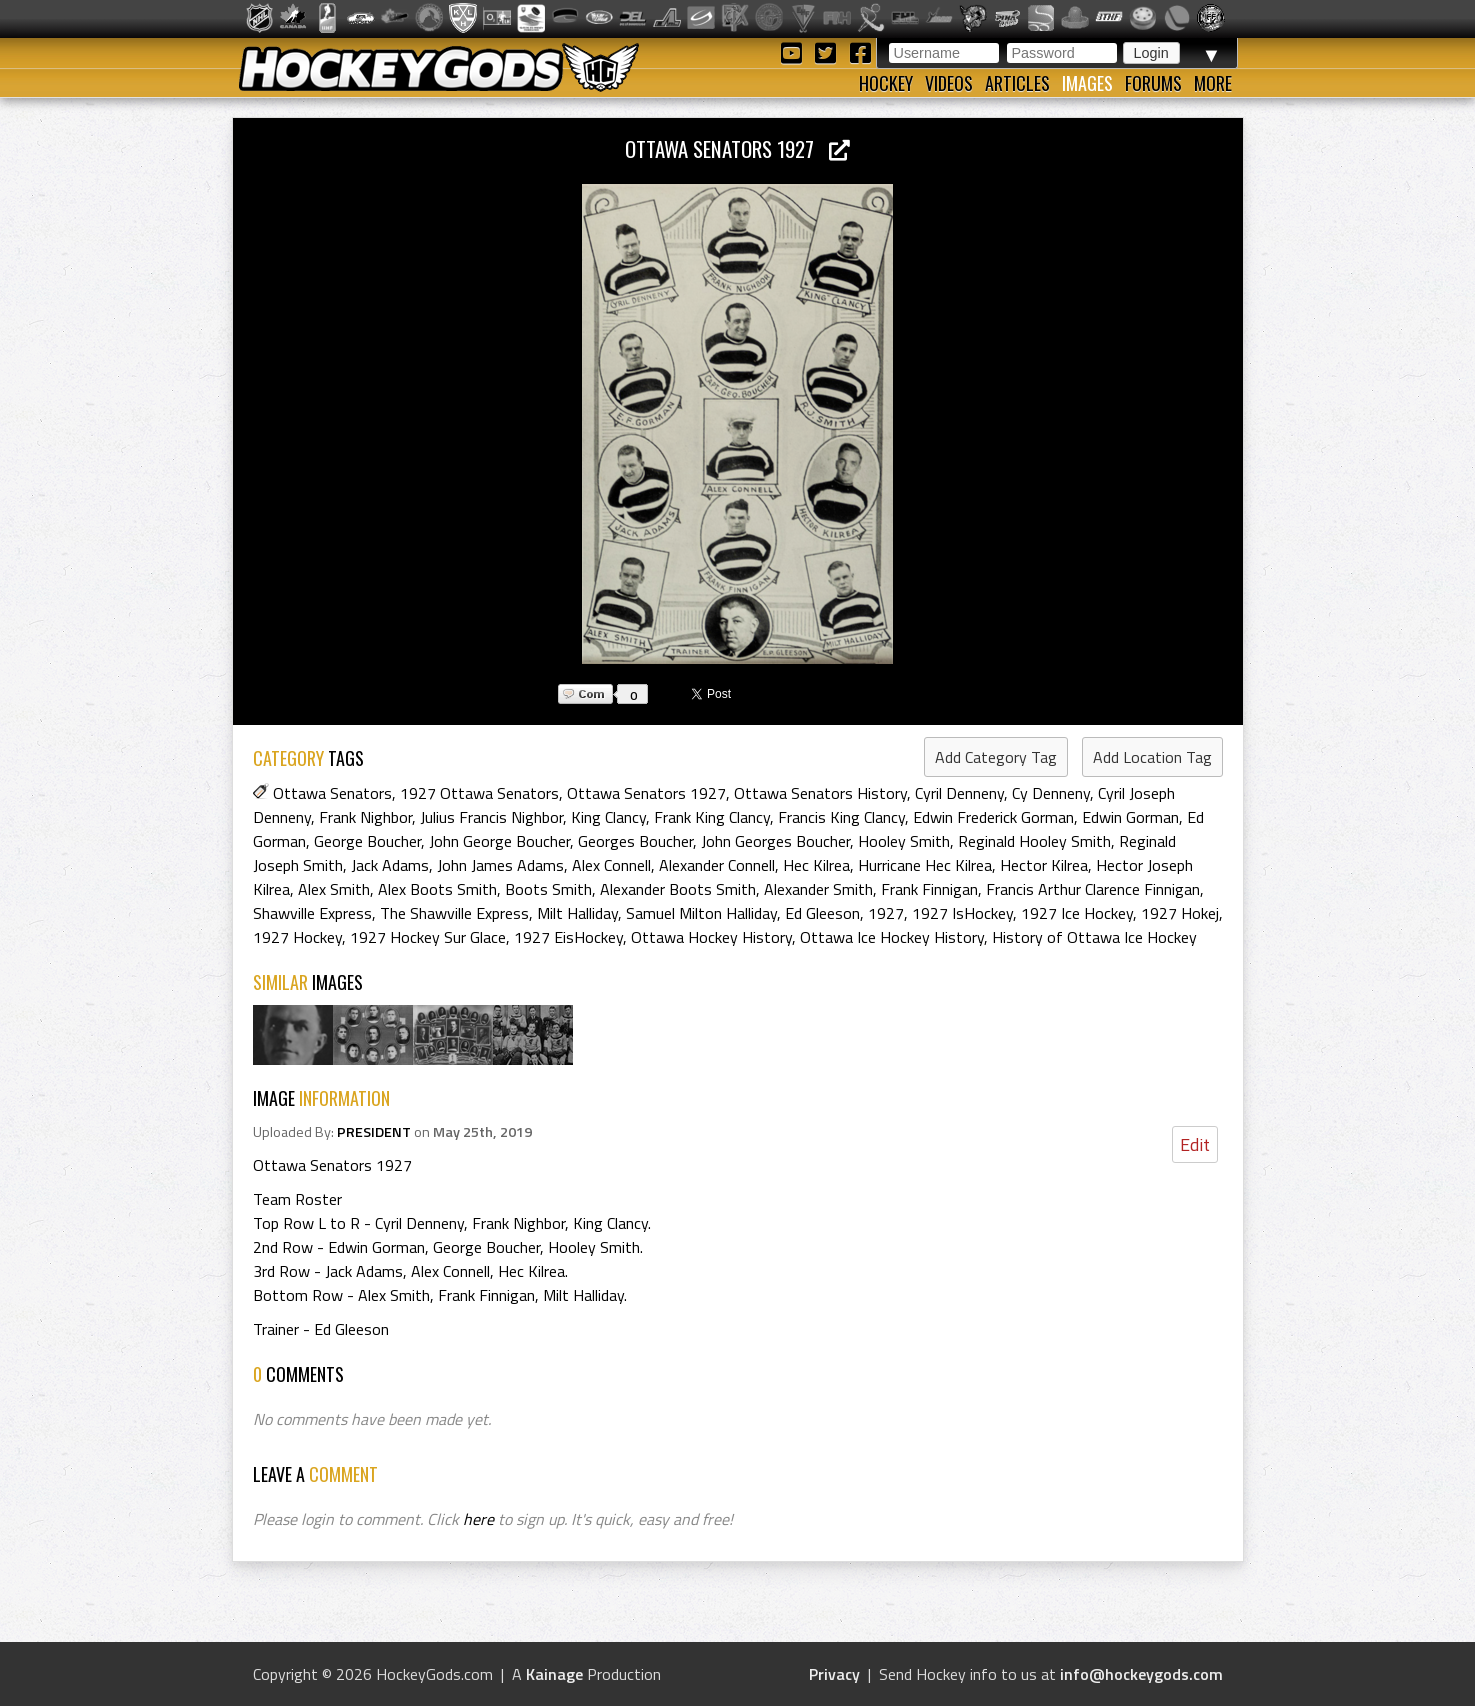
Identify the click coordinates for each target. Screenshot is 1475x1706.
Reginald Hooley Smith (1034, 841)
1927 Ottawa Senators (479, 793)
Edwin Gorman (1130, 817)
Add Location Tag (1152, 757)
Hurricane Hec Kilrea (925, 865)
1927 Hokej (1180, 913)
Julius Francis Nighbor (491, 817)
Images (1087, 83)
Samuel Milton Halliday (701, 913)
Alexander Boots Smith (678, 889)
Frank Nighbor (365, 817)
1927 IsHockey (962, 913)
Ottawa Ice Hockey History (892, 937)
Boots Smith (548, 889)
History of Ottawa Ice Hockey (1094, 937)
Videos (949, 83)
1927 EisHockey (568, 937)
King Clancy (608, 817)
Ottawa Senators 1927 (737, 148)
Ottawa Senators (332, 793)
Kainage (554, 1674)
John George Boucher (499, 841)
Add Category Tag (996, 757)
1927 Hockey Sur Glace (428, 937)
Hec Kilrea (816, 865)
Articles (1017, 83)
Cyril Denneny (959, 793)
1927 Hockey (297, 937)
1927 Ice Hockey (1077, 913)
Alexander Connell (717, 865)
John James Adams (500, 865)
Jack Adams (390, 865)
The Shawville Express (454, 913)
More (1213, 83)
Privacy (834, 1674)
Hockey (886, 83)
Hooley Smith (904, 841)
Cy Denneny (1051, 793)
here (478, 1519)
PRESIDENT (374, 1132)
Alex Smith (334, 889)
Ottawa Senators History (820, 793)
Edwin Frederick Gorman (993, 817)
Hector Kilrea (1044, 865)
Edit (1195, 1144)
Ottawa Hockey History (711, 937)
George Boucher (367, 841)
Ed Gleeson (822, 913)
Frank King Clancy (712, 817)
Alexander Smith (818, 889)
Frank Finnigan (929, 889)
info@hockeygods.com (1141, 1674)
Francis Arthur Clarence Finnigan (1093, 889)
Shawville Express (312, 913)
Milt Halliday (577, 913)
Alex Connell (611, 865)
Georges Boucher (635, 841)
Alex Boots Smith (437, 889)
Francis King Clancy (841, 817)
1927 (886, 913)
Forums (1153, 83)
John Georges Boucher (775, 841)
